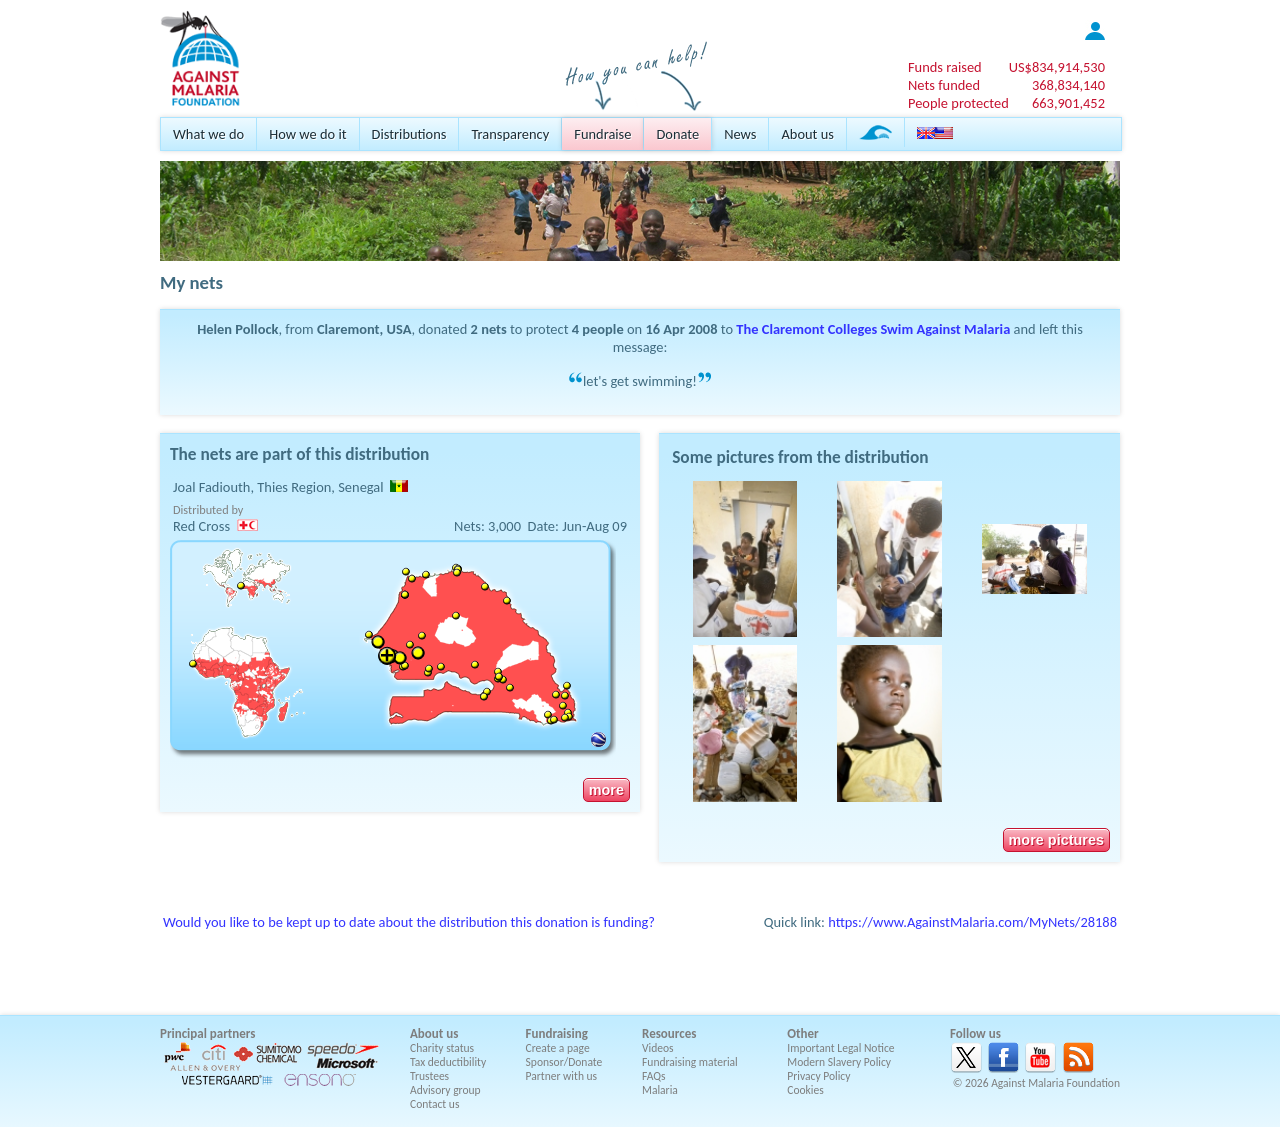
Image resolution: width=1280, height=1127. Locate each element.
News (740, 134)
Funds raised (945, 67)
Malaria (660, 1090)
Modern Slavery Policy (839, 1062)
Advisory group (445, 1090)
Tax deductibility (448, 1062)
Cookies (805, 1090)
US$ (1057, 67)
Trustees (429, 1076)
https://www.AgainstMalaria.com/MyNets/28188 (972, 922)
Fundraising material (690, 1062)
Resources (669, 1033)
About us (807, 134)
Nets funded (944, 85)
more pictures (1056, 840)
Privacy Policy (818, 1076)
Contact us (434, 1104)
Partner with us (562, 1076)
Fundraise (602, 134)
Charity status (442, 1048)
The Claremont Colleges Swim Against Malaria (873, 329)
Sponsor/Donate (564, 1062)
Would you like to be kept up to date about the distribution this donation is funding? (409, 922)
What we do (208, 134)
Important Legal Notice (840, 1048)
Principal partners (207, 1033)
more (606, 790)
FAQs (654, 1076)
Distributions (409, 134)
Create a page (558, 1048)
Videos (658, 1048)
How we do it (307, 134)
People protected (958, 103)
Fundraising (557, 1033)
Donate (677, 134)
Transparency (510, 134)
